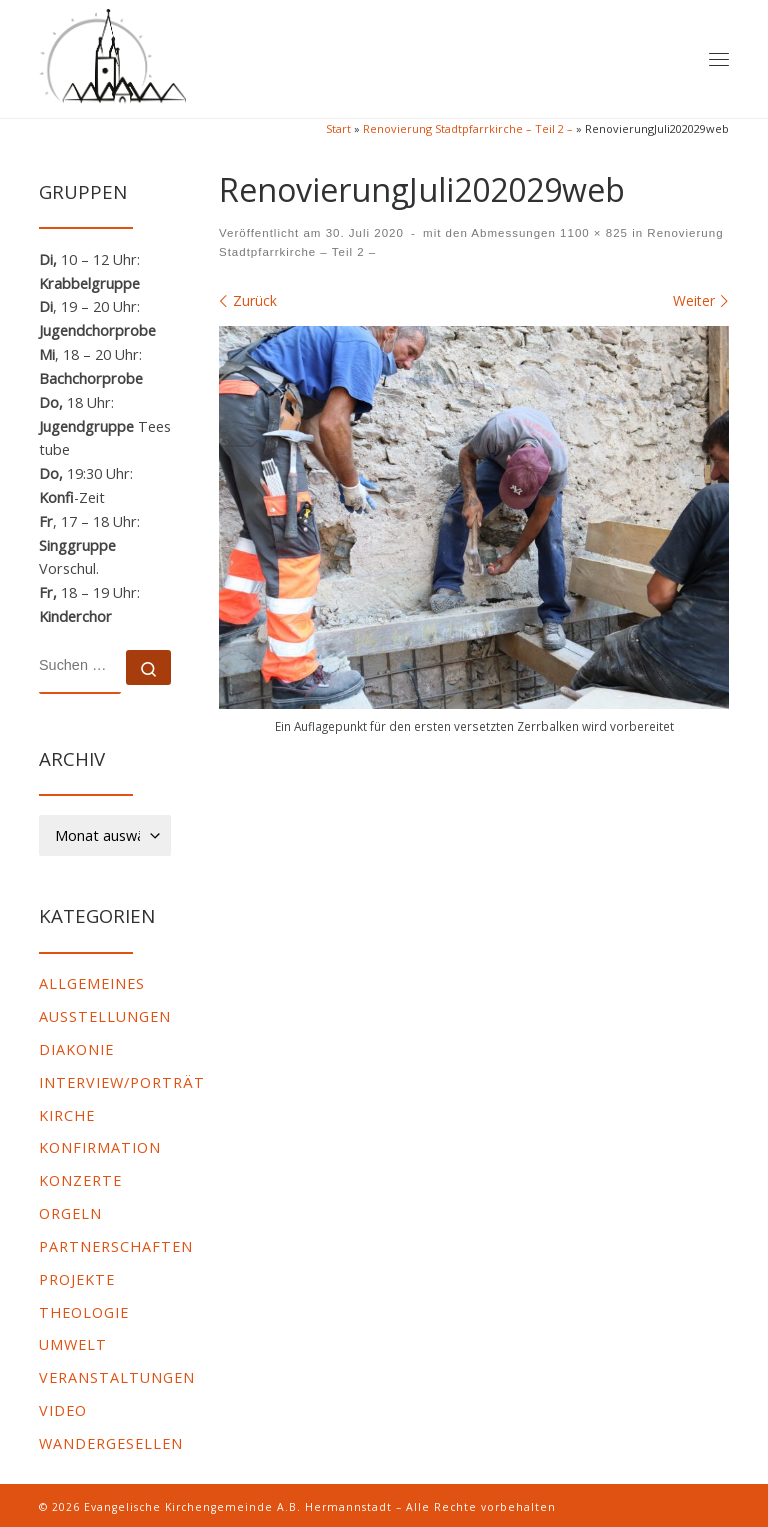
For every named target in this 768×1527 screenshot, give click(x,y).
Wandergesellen (111, 1443)
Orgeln (70, 1213)
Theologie (84, 1312)
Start (338, 128)
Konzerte (80, 1180)
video (63, 1410)
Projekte (77, 1279)
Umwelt (73, 1344)
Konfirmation (100, 1147)
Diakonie (76, 1049)
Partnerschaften (116, 1246)
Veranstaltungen (117, 1377)
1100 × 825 (592, 233)
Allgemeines (92, 983)
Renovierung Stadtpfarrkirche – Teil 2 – (468, 128)
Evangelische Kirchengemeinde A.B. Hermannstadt (238, 1507)
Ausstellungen (105, 1016)
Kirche (67, 1115)
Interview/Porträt (122, 1082)
